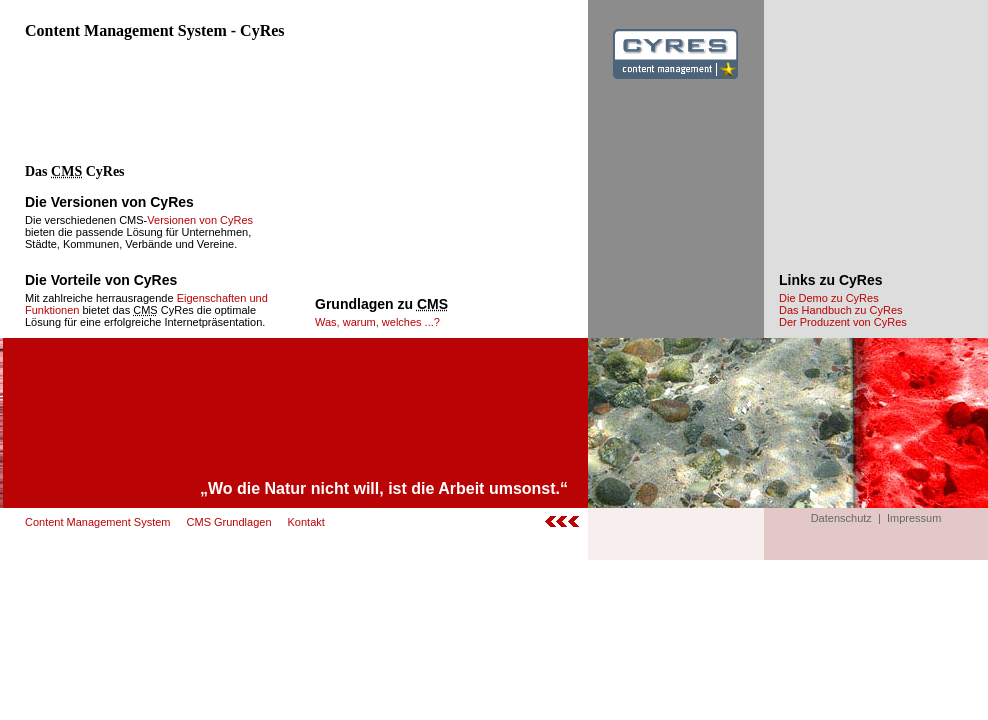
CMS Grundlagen (229, 522)
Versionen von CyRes (200, 220)
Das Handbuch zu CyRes (841, 310)
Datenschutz (841, 518)
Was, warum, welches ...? (377, 322)
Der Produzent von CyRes (843, 322)
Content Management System (98, 522)
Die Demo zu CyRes (829, 298)
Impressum (914, 518)
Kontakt (306, 522)
